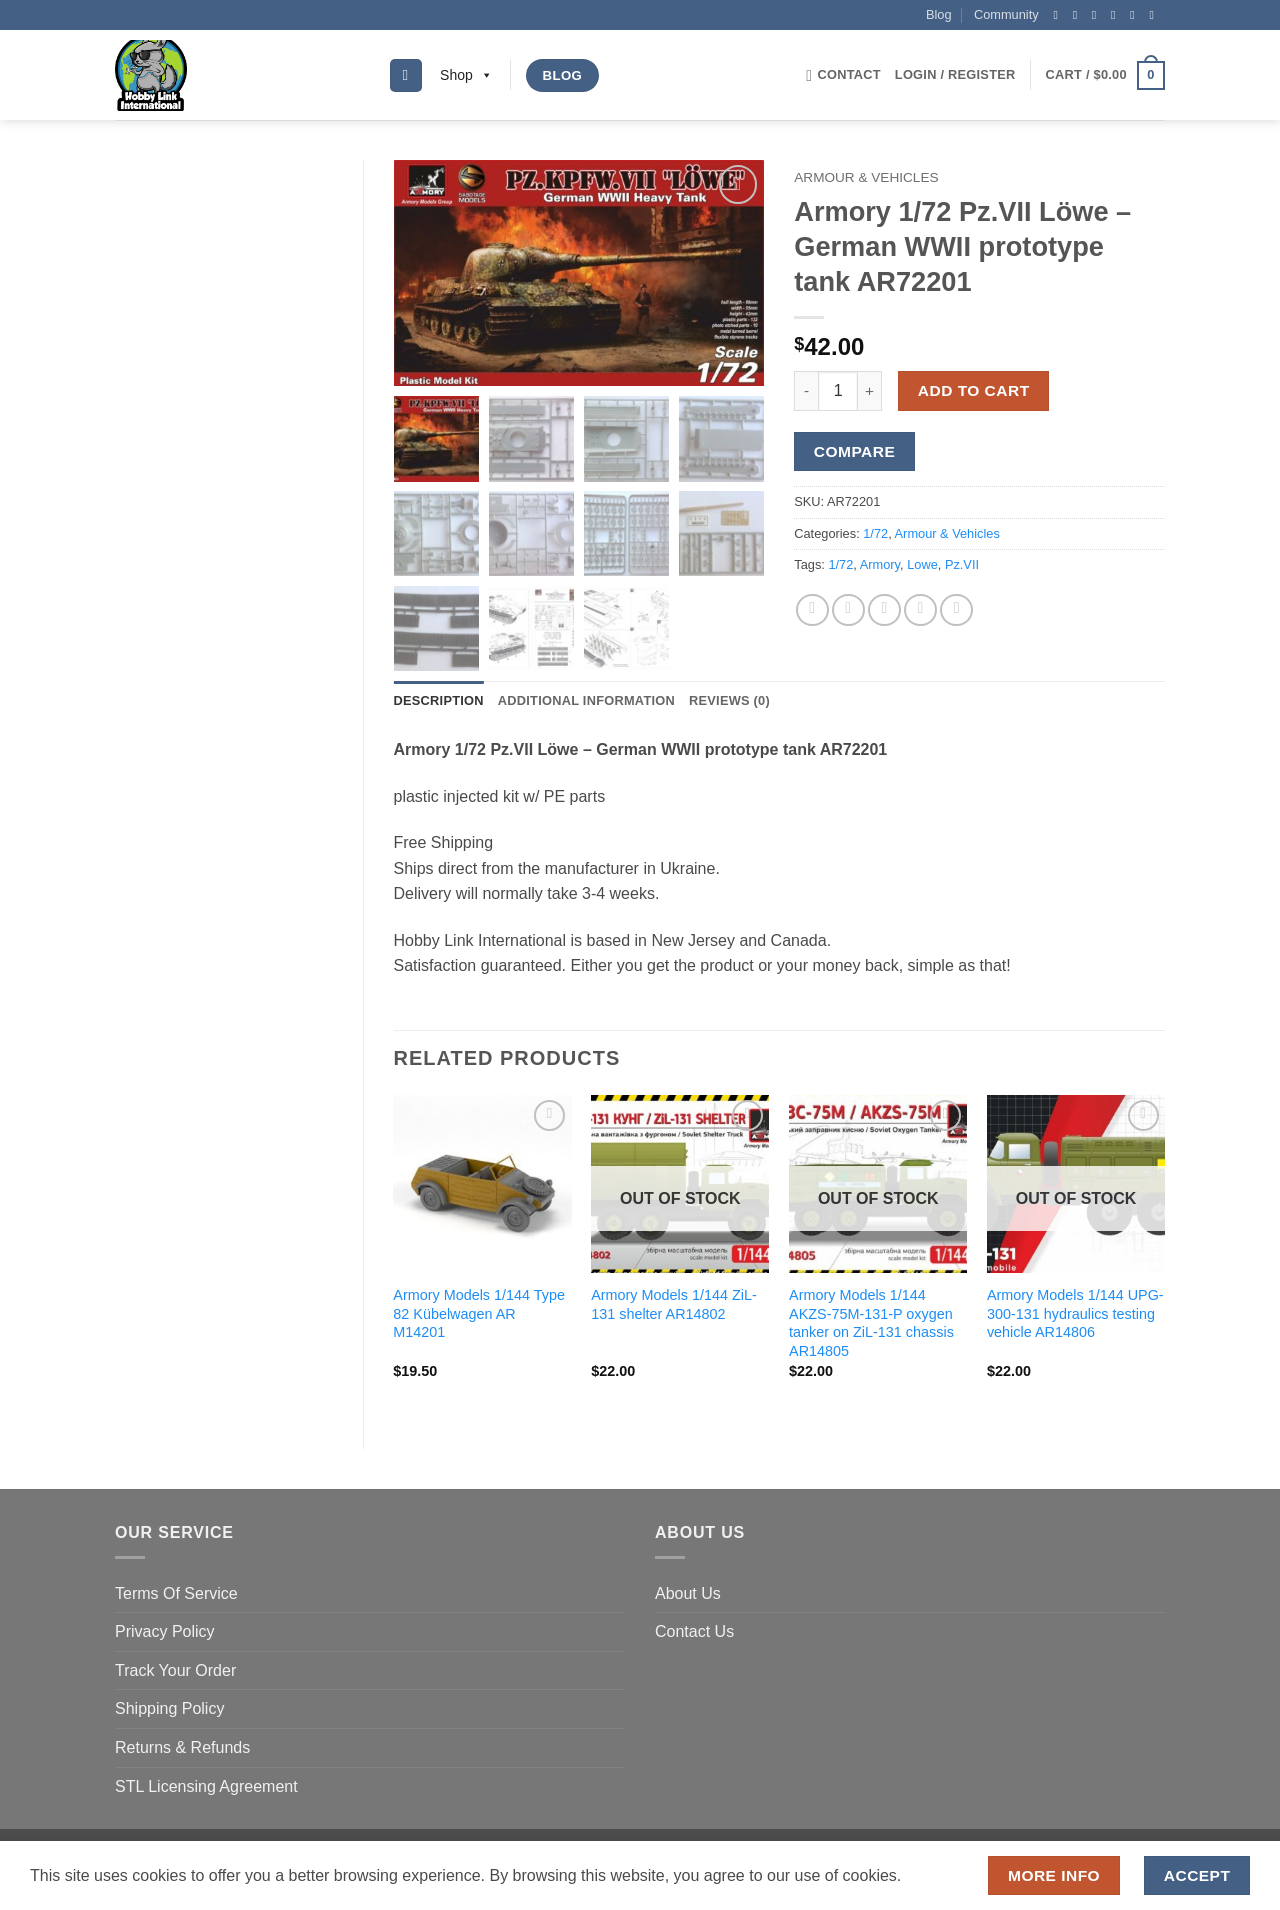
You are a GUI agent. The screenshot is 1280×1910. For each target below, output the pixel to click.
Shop (466, 75)
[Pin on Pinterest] (920, 610)
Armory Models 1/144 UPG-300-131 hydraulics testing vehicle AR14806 (1075, 1315)
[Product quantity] (838, 391)
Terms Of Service (176, 1595)
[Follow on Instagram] (1079, 15)
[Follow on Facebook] (1059, 15)
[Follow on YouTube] (1155, 15)
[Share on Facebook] (812, 610)
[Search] (406, 75)
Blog (939, 14)
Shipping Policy (169, 1711)
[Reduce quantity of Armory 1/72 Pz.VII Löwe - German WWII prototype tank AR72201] (806, 391)
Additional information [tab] (586, 702)
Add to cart (974, 390)
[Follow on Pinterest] (1136, 15)
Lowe (922, 564)
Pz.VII (962, 564)
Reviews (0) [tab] (729, 702)
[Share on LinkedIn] (956, 610)
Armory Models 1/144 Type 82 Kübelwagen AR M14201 (479, 1315)
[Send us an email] (1117, 15)
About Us (688, 1595)
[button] (955, 75)
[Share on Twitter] (848, 610)
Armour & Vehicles (866, 177)
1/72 (875, 533)
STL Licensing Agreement (206, 1788)
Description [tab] (439, 702)
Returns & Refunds (182, 1749)
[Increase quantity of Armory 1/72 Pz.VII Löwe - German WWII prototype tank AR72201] (870, 391)
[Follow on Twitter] (1098, 15)
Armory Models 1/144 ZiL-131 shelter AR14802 (674, 1306)
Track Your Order (175, 1672)
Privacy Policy (165, 1634)
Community (1006, 14)
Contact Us (694, 1634)
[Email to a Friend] (884, 610)
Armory (880, 564)
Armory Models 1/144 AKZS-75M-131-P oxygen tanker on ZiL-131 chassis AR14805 (871, 1325)
